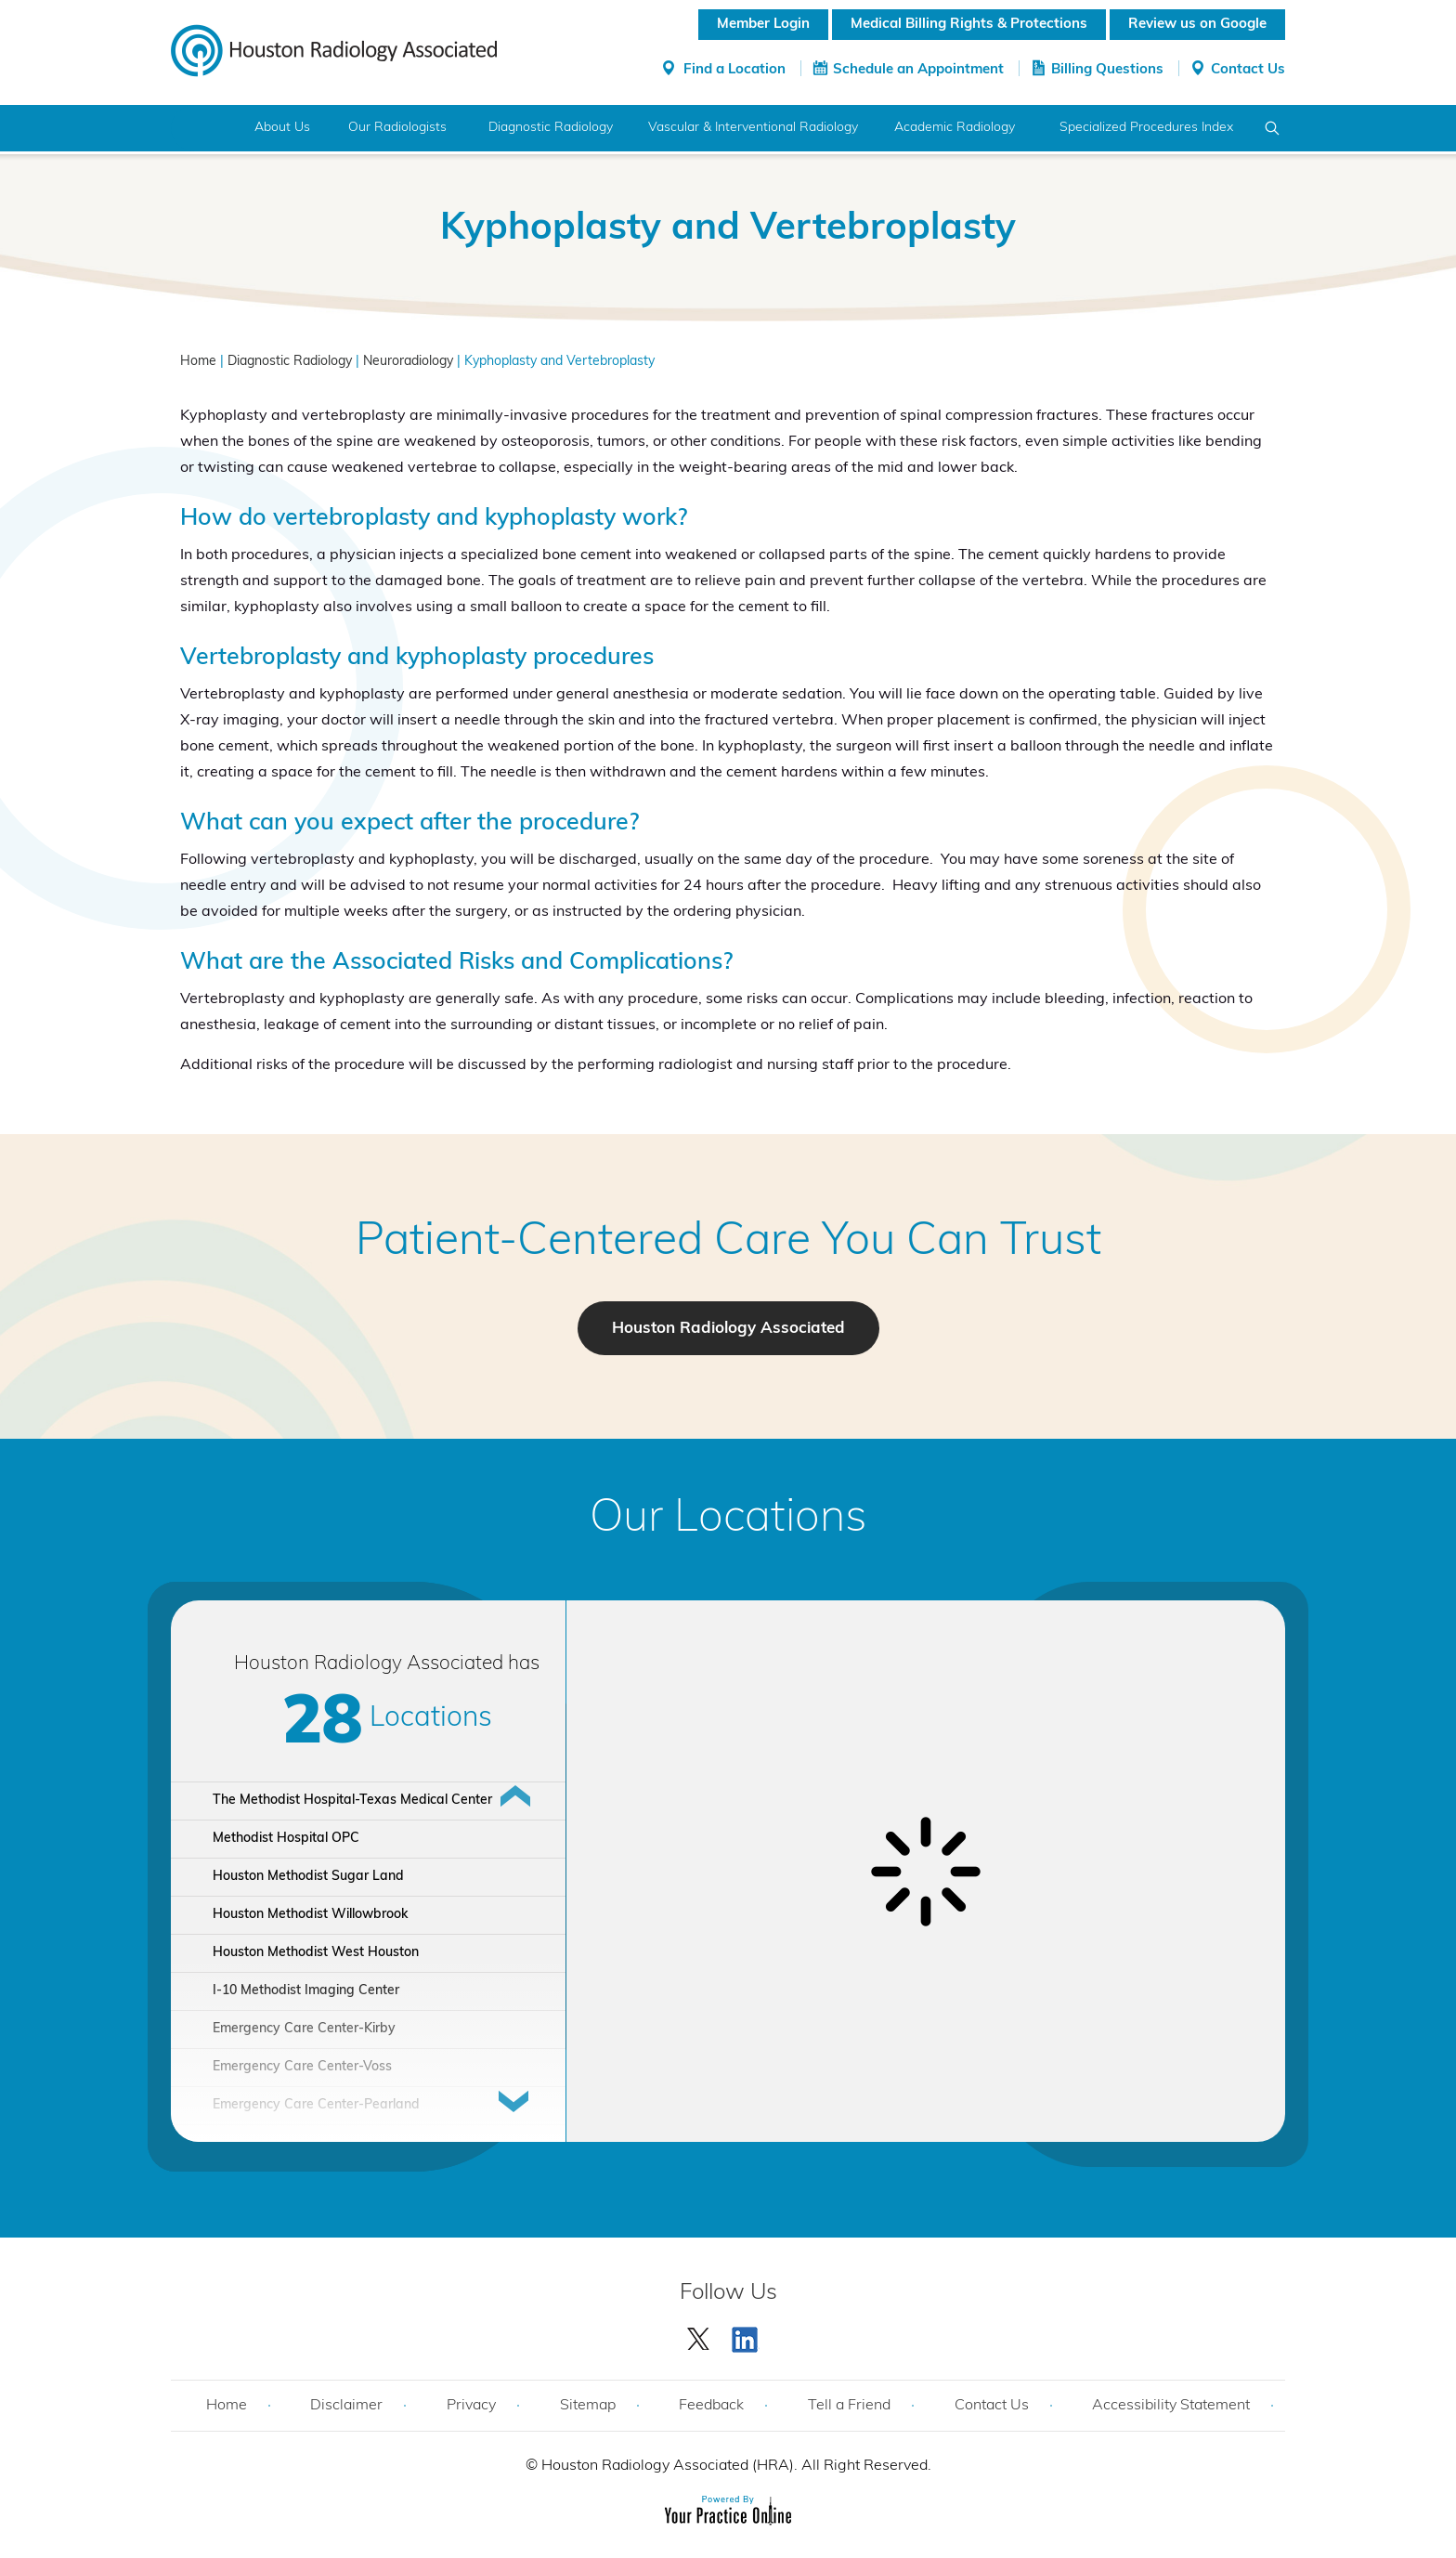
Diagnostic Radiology (550, 128)
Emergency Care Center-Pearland (316, 2105)
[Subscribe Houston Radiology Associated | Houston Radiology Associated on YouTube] (747, 2335)
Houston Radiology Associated (728, 1329)
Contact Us (1248, 70)
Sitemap (588, 2405)
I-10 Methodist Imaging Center (306, 1991)
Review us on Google (1197, 25)
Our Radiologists (397, 128)
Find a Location (734, 70)
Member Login (763, 25)
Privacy (471, 2405)
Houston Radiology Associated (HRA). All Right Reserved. (734, 2466)
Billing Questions (1107, 70)
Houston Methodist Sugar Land (308, 1877)
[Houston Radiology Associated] (334, 49)
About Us (282, 128)
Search (1272, 128)
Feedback (711, 2405)
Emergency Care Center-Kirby (304, 2029)
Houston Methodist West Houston (316, 1953)
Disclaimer (346, 2405)
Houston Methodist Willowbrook (310, 1915)
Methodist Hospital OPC (286, 1839)
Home (205, 128)
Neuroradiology (408, 362)
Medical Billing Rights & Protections (969, 25)
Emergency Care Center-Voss (302, 2067)
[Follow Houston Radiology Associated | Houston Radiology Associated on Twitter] (699, 2335)
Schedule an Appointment (918, 70)
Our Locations (728, 1519)
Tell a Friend (849, 2405)
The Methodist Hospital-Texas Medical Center (352, 1801)
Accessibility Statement (1171, 2405)
